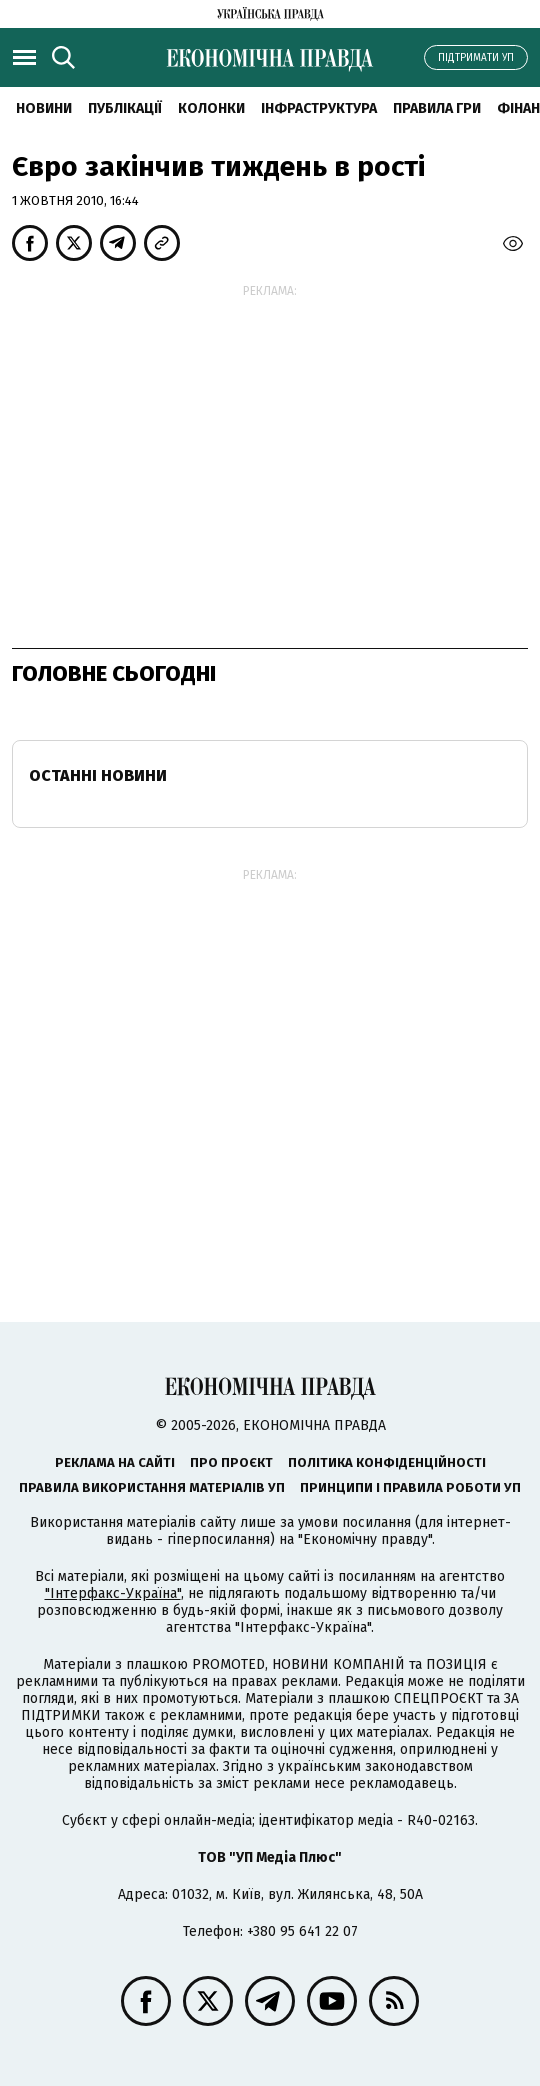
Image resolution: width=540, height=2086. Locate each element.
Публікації (125, 108)
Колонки (211, 108)
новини (44, 108)
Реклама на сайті (115, 1462)
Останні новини (98, 775)
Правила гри (437, 108)
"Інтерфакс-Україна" (113, 1593)
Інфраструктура (319, 108)
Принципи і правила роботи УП (410, 1487)
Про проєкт (231, 1462)
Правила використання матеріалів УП (152, 1487)
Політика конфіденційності (387, 1462)
